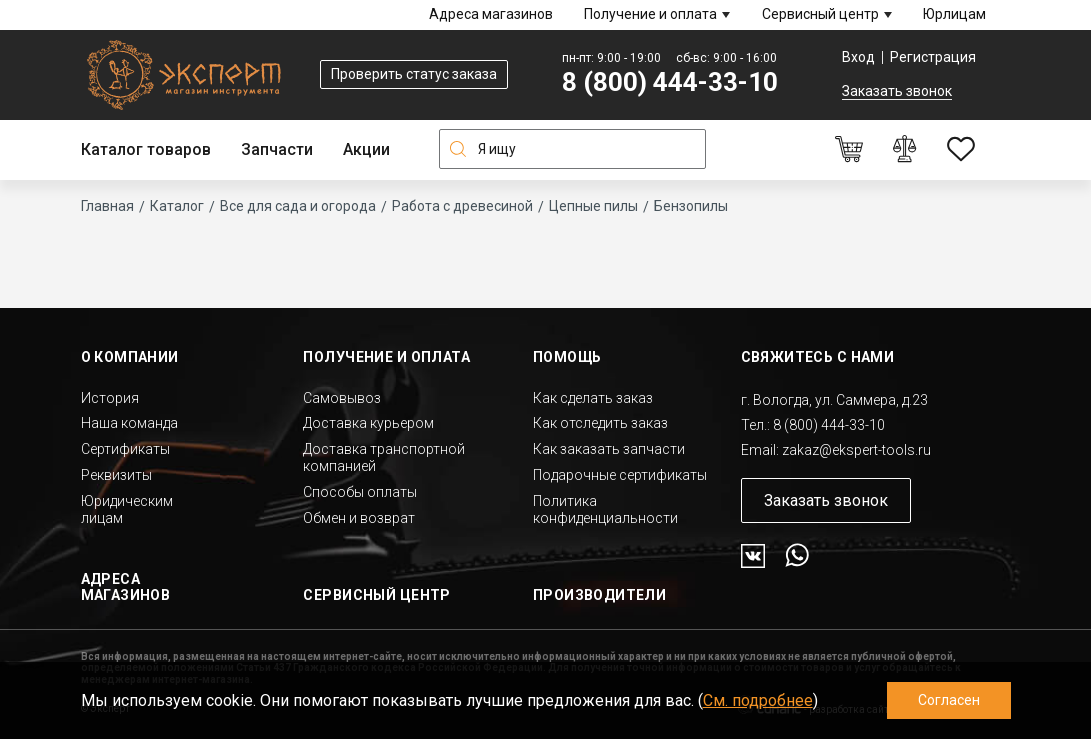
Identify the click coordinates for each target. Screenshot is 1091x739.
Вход (858, 57)
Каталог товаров (146, 149)
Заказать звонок (897, 91)
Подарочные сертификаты (620, 475)
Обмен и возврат (359, 518)
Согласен (949, 700)
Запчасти (277, 149)
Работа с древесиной (462, 206)
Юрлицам (954, 14)
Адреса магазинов (491, 14)
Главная (107, 206)
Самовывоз (342, 398)
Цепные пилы (593, 206)
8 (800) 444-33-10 (670, 82)
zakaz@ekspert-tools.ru (856, 450)
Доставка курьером (368, 423)
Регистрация (933, 57)
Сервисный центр (820, 14)
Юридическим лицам (127, 509)
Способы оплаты (360, 492)
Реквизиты (116, 475)
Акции (366, 149)
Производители (599, 595)
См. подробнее (758, 700)
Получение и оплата (650, 14)
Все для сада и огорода (298, 206)
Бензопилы (691, 206)
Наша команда (129, 423)
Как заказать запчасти (609, 449)
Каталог (177, 206)
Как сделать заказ (593, 398)
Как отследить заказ (600, 423)
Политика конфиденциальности (605, 509)
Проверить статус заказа (414, 74)
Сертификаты (125, 449)
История (110, 398)
